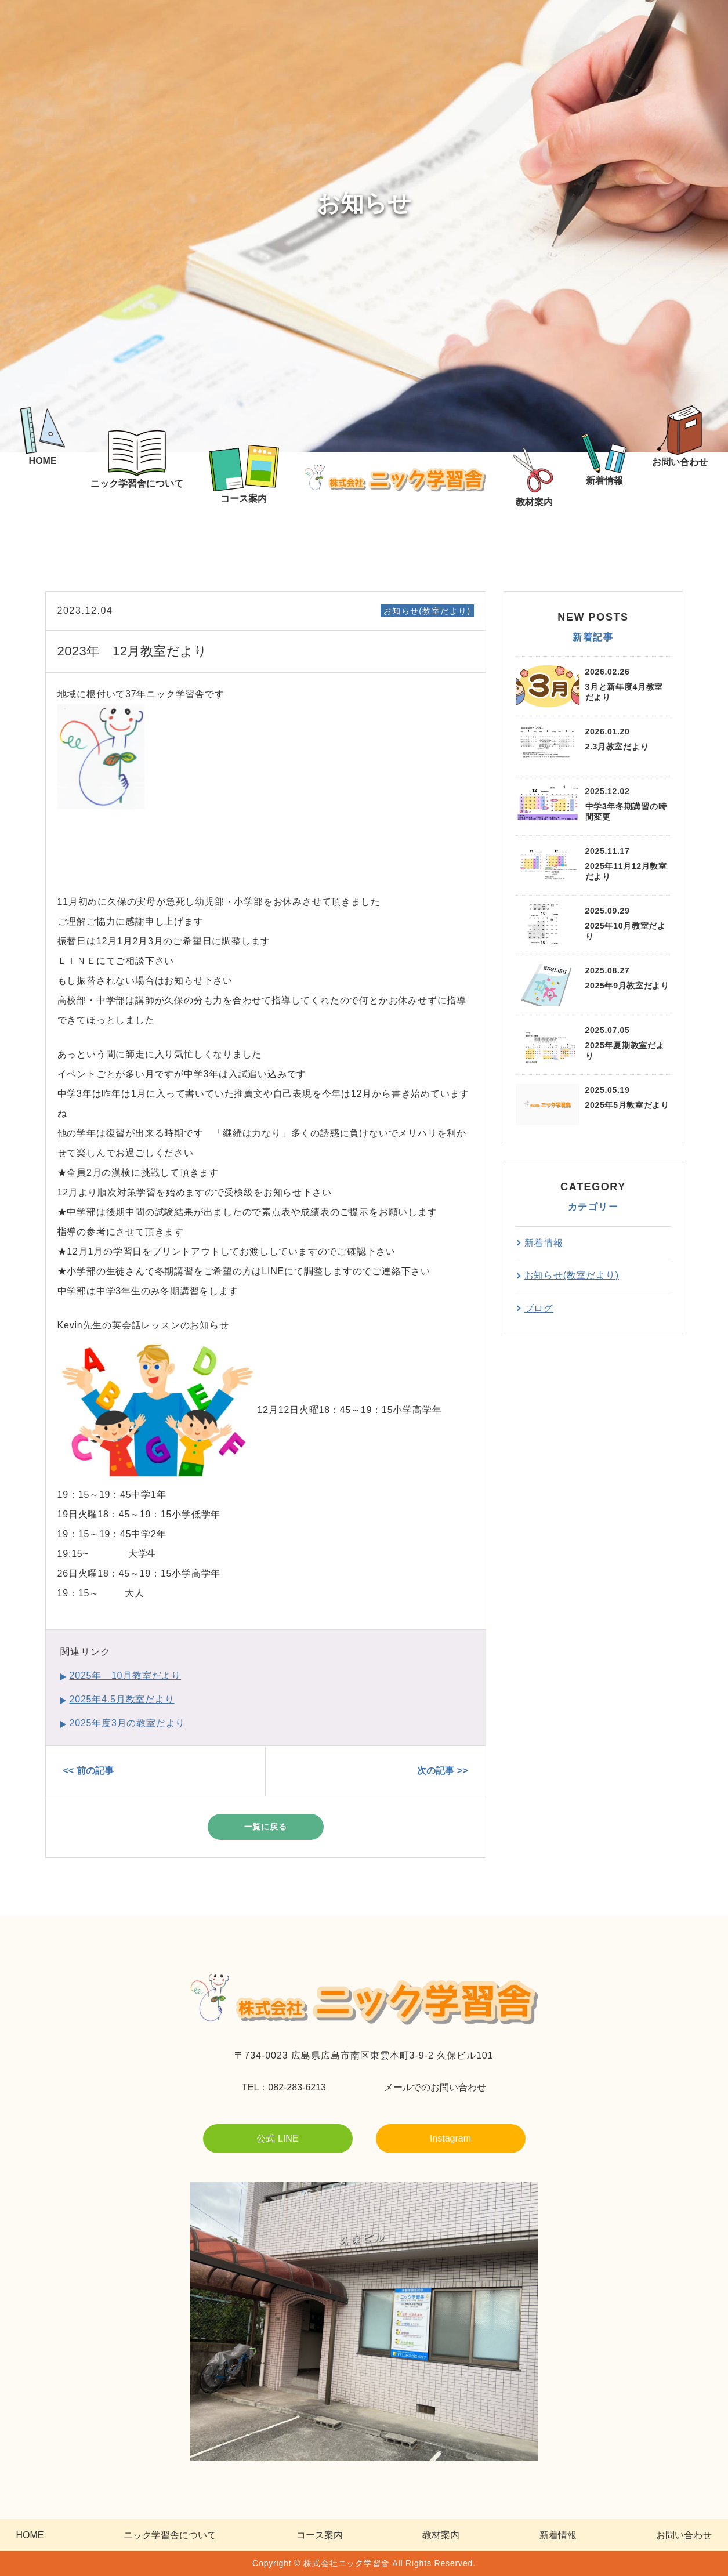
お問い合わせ (684, 2535)
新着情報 (543, 1243)
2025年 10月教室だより (126, 1675)
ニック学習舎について (170, 2535)
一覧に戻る (265, 1826)
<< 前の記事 (88, 1771)
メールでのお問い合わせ (435, 2087)
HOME (30, 2535)
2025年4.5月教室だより (122, 1699)
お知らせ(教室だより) (427, 610)
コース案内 (319, 2535)
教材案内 (440, 2535)
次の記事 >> (442, 1771)
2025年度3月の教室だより (128, 1723)
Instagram (450, 2138)
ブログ (538, 1308)
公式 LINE (277, 2138)
